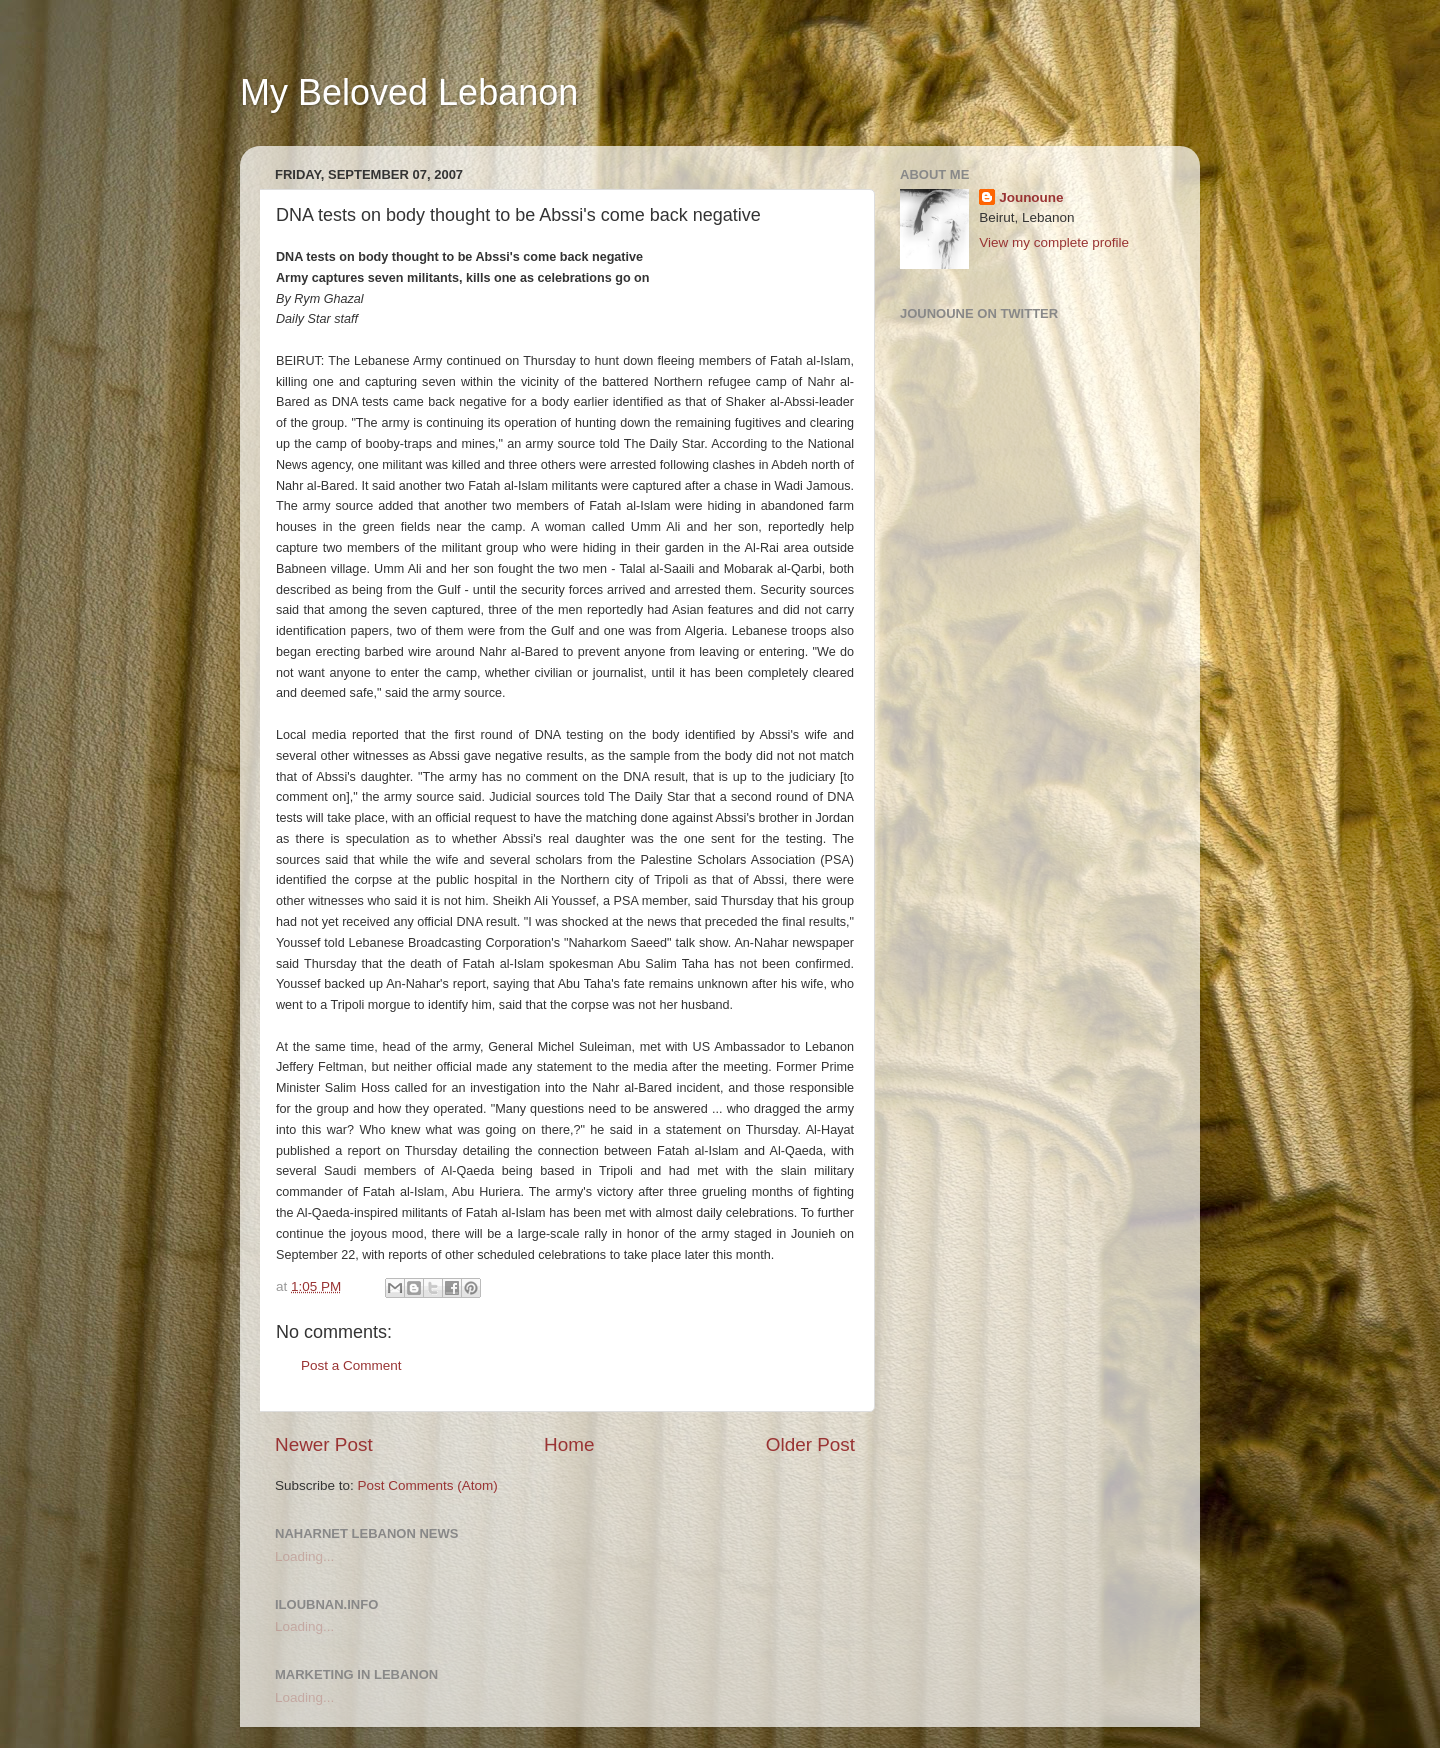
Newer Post (324, 1444)
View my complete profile (1054, 242)
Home (569, 1444)
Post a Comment (351, 1365)
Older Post (810, 1444)
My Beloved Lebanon (409, 92)
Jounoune (1031, 197)
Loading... (304, 1556)
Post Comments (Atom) (428, 1485)
